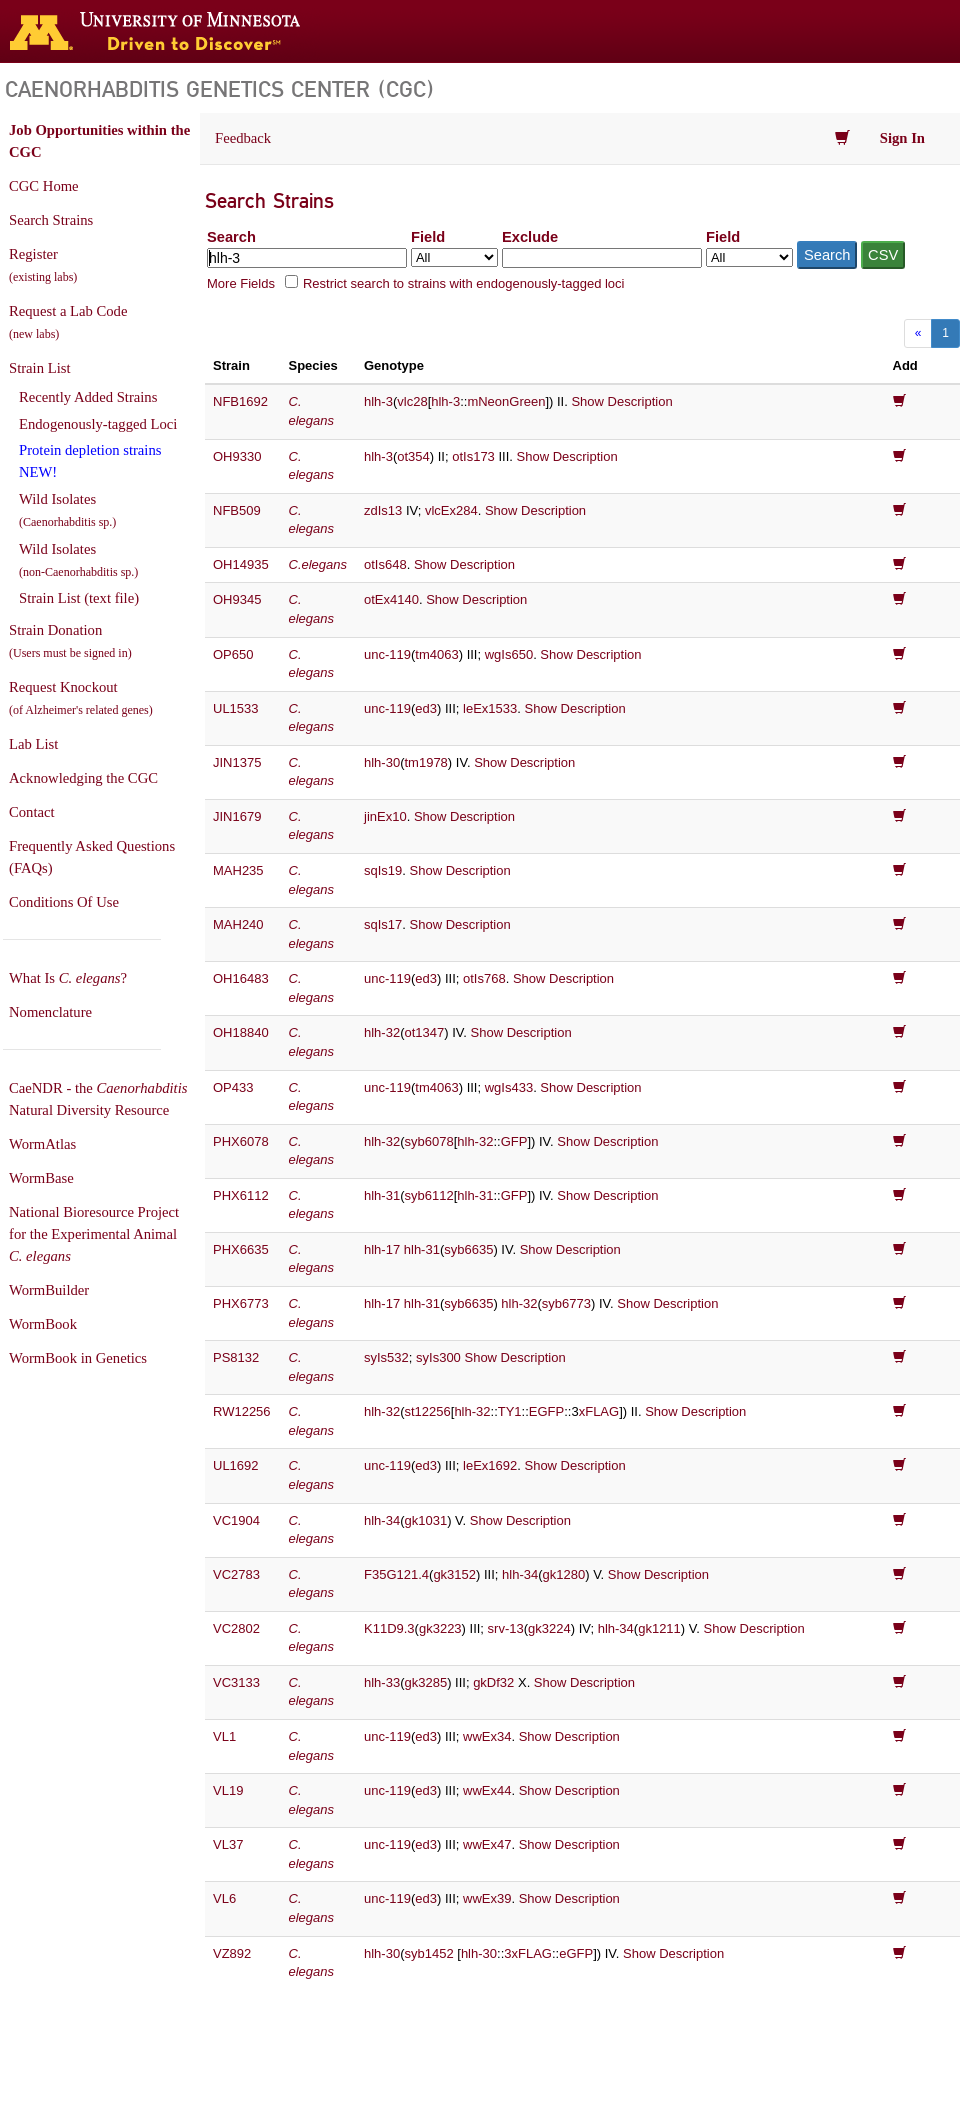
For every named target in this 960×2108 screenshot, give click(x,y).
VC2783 (236, 1574)
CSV (883, 255)
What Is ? (68, 978)
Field (428, 237)
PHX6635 (241, 1249)
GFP (514, 1141)
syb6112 (428, 1195)
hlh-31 (382, 1195)
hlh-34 (382, 1520)
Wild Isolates (67, 510)
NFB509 (237, 510)
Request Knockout (81, 698)
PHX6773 (241, 1303)
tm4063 (436, 654)
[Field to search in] (454, 257)
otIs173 (473, 456)
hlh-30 (382, 762)
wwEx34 (487, 1736)
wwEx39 (487, 1898)
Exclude (530, 237)
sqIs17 (383, 924)
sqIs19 (383, 870)
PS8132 (236, 1357)
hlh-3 (378, 401)
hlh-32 (382, 1032)
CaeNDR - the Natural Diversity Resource (98, 1099)
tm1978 (425, 762)
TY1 (510, 1411)
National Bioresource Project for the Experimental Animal (94, 1234)
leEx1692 (490, 1465)
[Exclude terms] (602, 258)
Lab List (33, 744)
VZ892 (232, 1953)
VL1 (224, 1736)
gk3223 (440, 1628)
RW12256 (242, 1411)
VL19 (228, 1790)
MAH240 (238, 924)
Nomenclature (50, 1012)
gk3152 (454, 1574)
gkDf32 (493, 1682)
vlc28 (412, 401)
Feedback (243, 138)
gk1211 (659, 1628)
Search (231, 237)
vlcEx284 (451, 510)
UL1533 (236, 708)
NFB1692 (240, 401)
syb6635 (468, 1249)
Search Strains (51, 220)
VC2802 (236, 1628)
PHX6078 (241, 1141)
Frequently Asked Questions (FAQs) (92, 857)
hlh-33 (382, 1682)
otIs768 (484, 978)
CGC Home (44, 186)
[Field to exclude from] (749, 257)
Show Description (621, 401)
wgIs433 (509, 1087)
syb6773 (566, 1303)
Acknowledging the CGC (83, 778)
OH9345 (237, 599)
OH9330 (237, 456)
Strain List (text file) (79, 598)
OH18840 (241, 1032)
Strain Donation (70, 641)
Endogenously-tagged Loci (98, 424)
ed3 (426, 708)
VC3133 (236, 1682)
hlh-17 (382, 1249)
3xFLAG (528, 1953)
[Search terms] (307, 258)
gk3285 (425, 1682)
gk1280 (564, 1574)
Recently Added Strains (88, 397)
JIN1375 (237, 762)
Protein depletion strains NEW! (90, 461)
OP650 (233, 654)
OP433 (233, 1087)
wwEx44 (487, 1790)
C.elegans (318, 564)
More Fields (241, 283)
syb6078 (428, 1141)
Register (43, 265)
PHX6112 (241, 1195)
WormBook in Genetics (78, 1358)
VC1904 (236, 1520)
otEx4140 (391, 599)
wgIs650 (509, 654)
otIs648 (385, 564)
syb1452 (428, 1953)
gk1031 (425, 1520)
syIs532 (386, 1357)
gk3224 (549, 1628)
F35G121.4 (396, 1574)
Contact (32, 812)
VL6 (224, 1898)
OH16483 (241, 978)
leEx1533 (490, 708)
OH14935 (241, 564)
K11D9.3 (389, 1628)
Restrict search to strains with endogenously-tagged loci (464, 283)
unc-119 (387, 654)
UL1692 (236, 1465)
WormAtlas (42, 1144)
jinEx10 (385, 816)
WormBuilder (49, 1290)
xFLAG (599, 1411)
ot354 (413, 456)
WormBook (43, 1324)
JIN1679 (237, 816)
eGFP (576, 1953)
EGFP (546, 1411)
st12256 (427, 1411)
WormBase (41, 1178)
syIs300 (438, 1357)
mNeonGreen (506, 401)
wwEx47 (487, 1844)
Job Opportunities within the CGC (99, 141)
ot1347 (424, 1032)
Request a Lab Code (68, 322)
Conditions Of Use (64, 902)
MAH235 (238, 870)
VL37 (228, 1844)
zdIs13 (383, 510)
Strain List (39, 368)
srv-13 (506, 1628)
